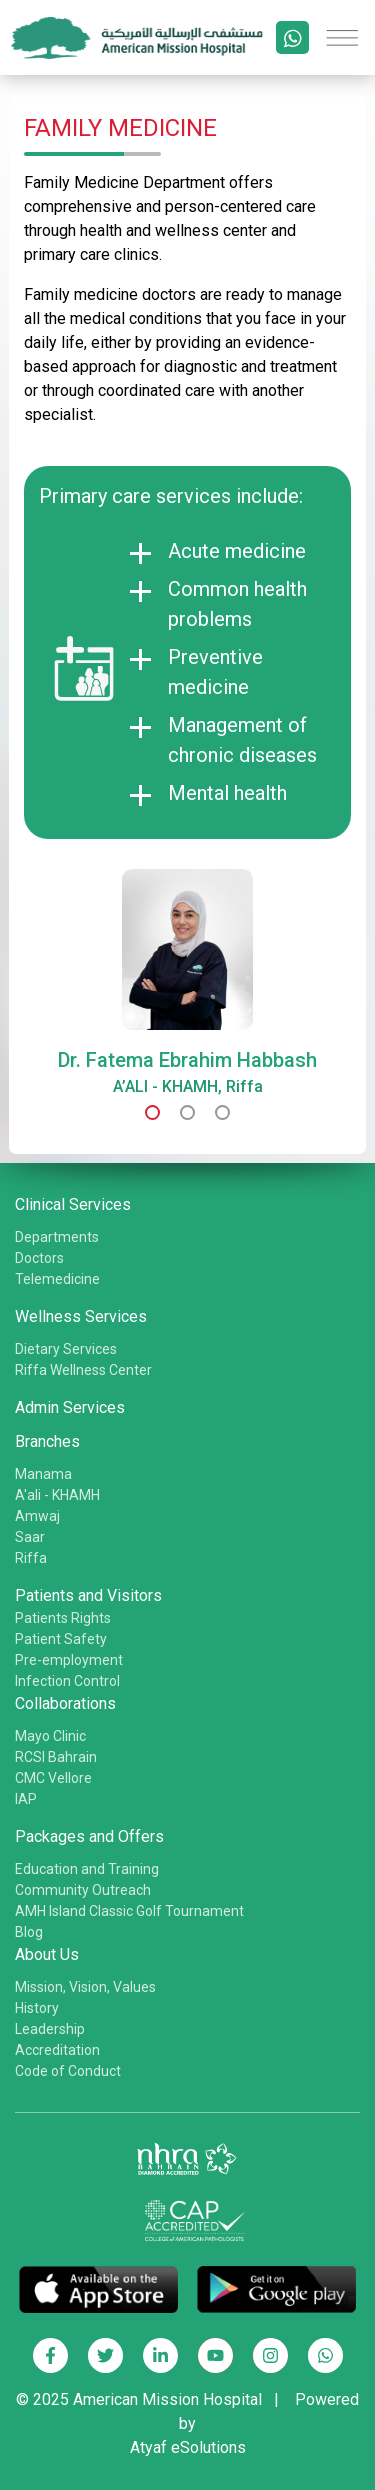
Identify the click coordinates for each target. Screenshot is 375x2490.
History (37, 2008)
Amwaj (37, 1516)
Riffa (31, 1558)
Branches (47, 1441)
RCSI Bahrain (56, 1757)
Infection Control (67, 1681)
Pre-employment (69, 1660)
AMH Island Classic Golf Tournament (129, 1911)
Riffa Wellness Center (83, 1370)
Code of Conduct (68, 2071)
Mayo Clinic (50, 1736)
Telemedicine (57, 1279)
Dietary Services (66, 1349)
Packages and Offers (89, 1836)
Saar (30, 1537)
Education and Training (87, 1869)
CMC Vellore (53, 1778)
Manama (43, 1474)
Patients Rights (63, 1618)
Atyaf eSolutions (188, 2447)
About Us (47, 1954)
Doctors (39, 1258)
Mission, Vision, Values (85, 1987)
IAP (26, 1799)
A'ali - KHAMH (57, 1495)
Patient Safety (61, 1639)
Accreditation (57, 2050)
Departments (57, 1237)
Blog (29, 1932)
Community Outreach (83, 1890)
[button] (152, 1112)
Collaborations (65, 1703)
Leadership (50, 2029)
